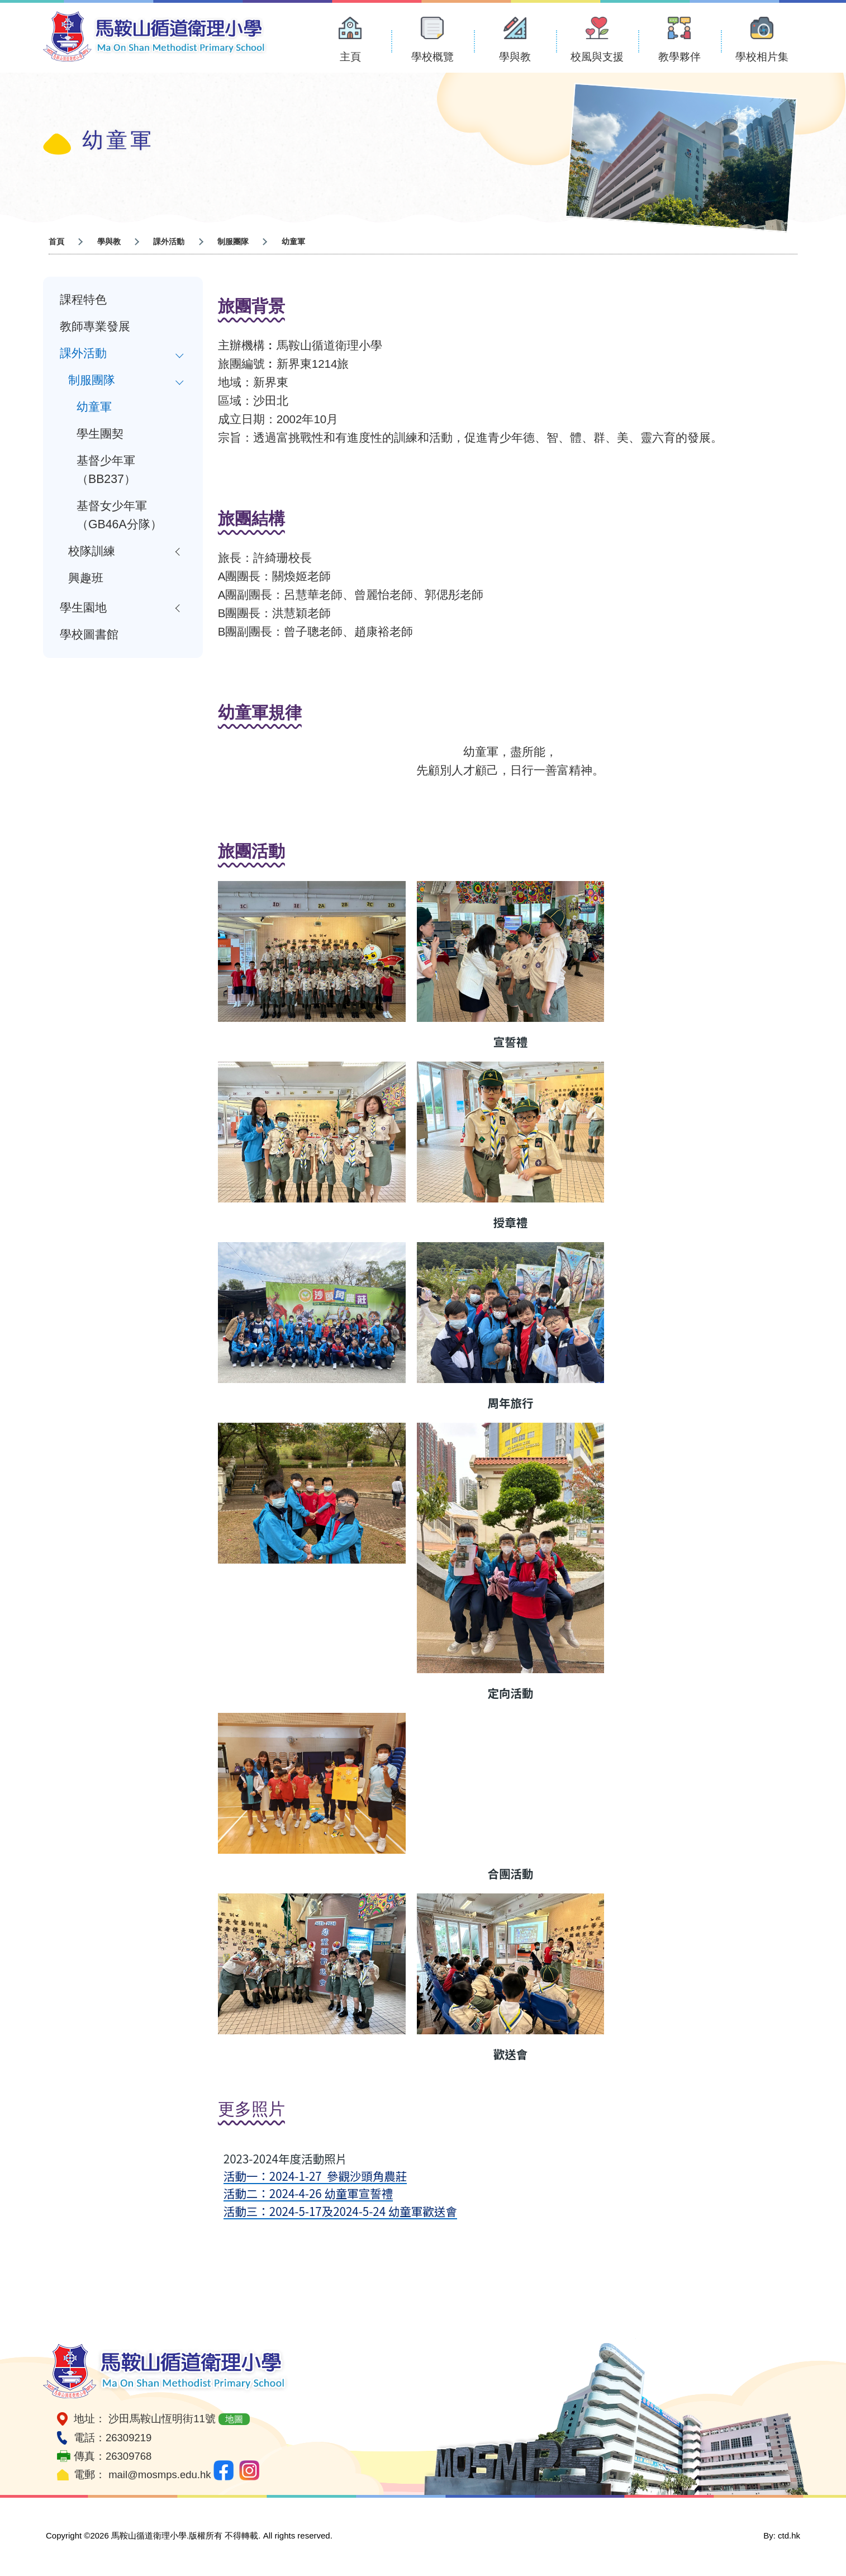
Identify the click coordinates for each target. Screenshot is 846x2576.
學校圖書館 (89, 634)
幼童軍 (94, 407)
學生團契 (100, 434)
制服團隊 (91, 380)
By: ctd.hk (781, 2535)
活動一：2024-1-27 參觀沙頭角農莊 (315, 2175)
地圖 (234, 2419)
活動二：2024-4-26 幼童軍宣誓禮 (308, 2193)
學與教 (515, 57)
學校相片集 (761, 57)
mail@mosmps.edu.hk (159, 2474)
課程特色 (83, 299)
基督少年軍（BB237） (106, 470)
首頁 (56, 241)
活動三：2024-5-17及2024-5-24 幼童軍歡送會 (340, 2211)
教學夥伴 (679, 57)
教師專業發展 (95, 326)
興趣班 (85, 578)
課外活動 (83, 353)
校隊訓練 (91, 551)
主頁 (350, 57)
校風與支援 (597, 57)
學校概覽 (432, 57)
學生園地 (83, 607)
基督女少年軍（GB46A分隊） (119, 515)
